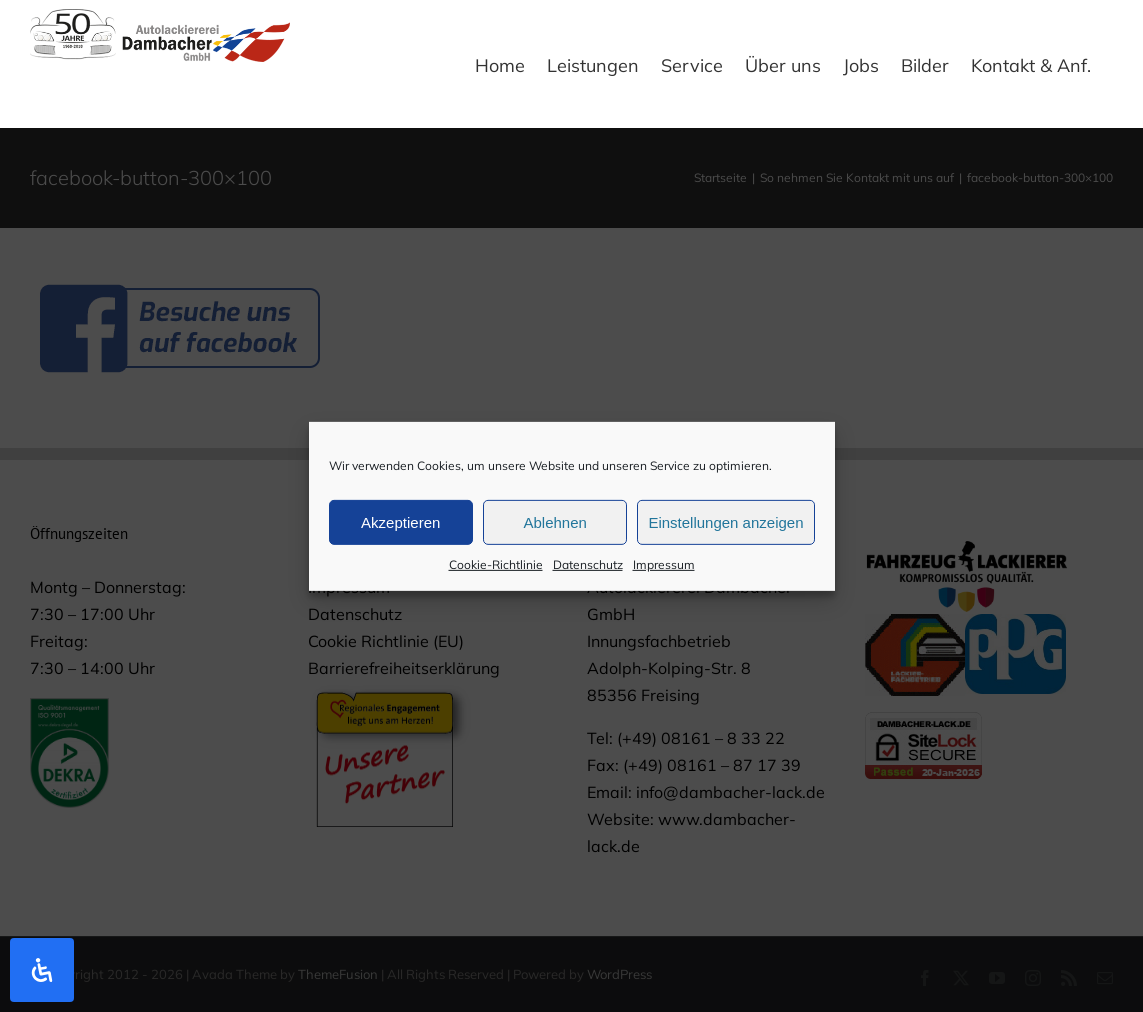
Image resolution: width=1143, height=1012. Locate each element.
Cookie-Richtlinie (496, 570)
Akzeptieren (400, 527)
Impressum (664, 570)
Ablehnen (554, 527)
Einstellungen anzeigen (725, 527)
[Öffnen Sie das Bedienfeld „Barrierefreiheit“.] (42, 970)
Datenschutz (588, 570)
